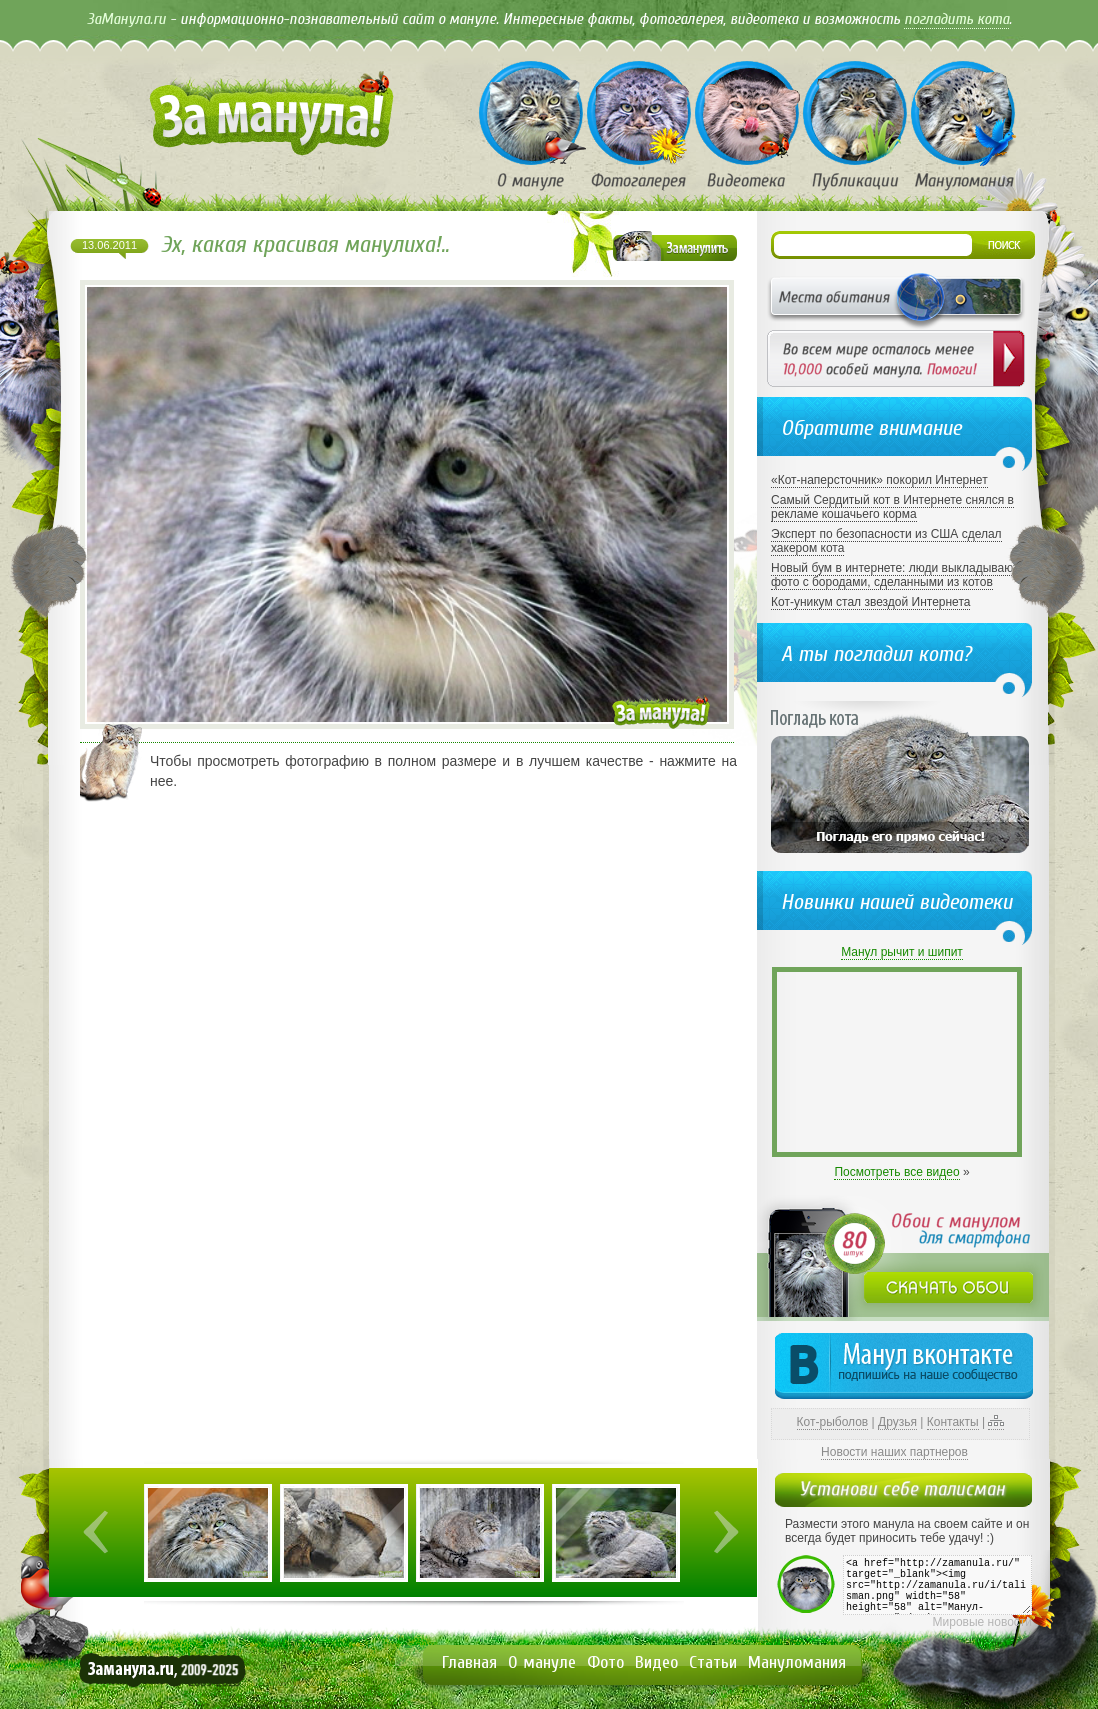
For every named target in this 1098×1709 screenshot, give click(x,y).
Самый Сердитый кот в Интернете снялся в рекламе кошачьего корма (892, 507)
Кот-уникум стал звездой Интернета (870, 602)
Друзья (897, 1422)
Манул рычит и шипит (902, 952)
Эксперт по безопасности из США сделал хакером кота (886, 541)
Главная (469, 1662)
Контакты (953, 1422)
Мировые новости (982, 1622)
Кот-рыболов (833, 1422)
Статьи (713, 1662)
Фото (605, 1662)
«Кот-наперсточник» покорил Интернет (879, 480)
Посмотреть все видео (896, 1172)
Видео (656, 1662)
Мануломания (797, 1662)
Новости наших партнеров (894, 1452)
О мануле (542, 1662)
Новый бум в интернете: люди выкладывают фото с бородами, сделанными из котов (894, 575)
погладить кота (956, 19)
